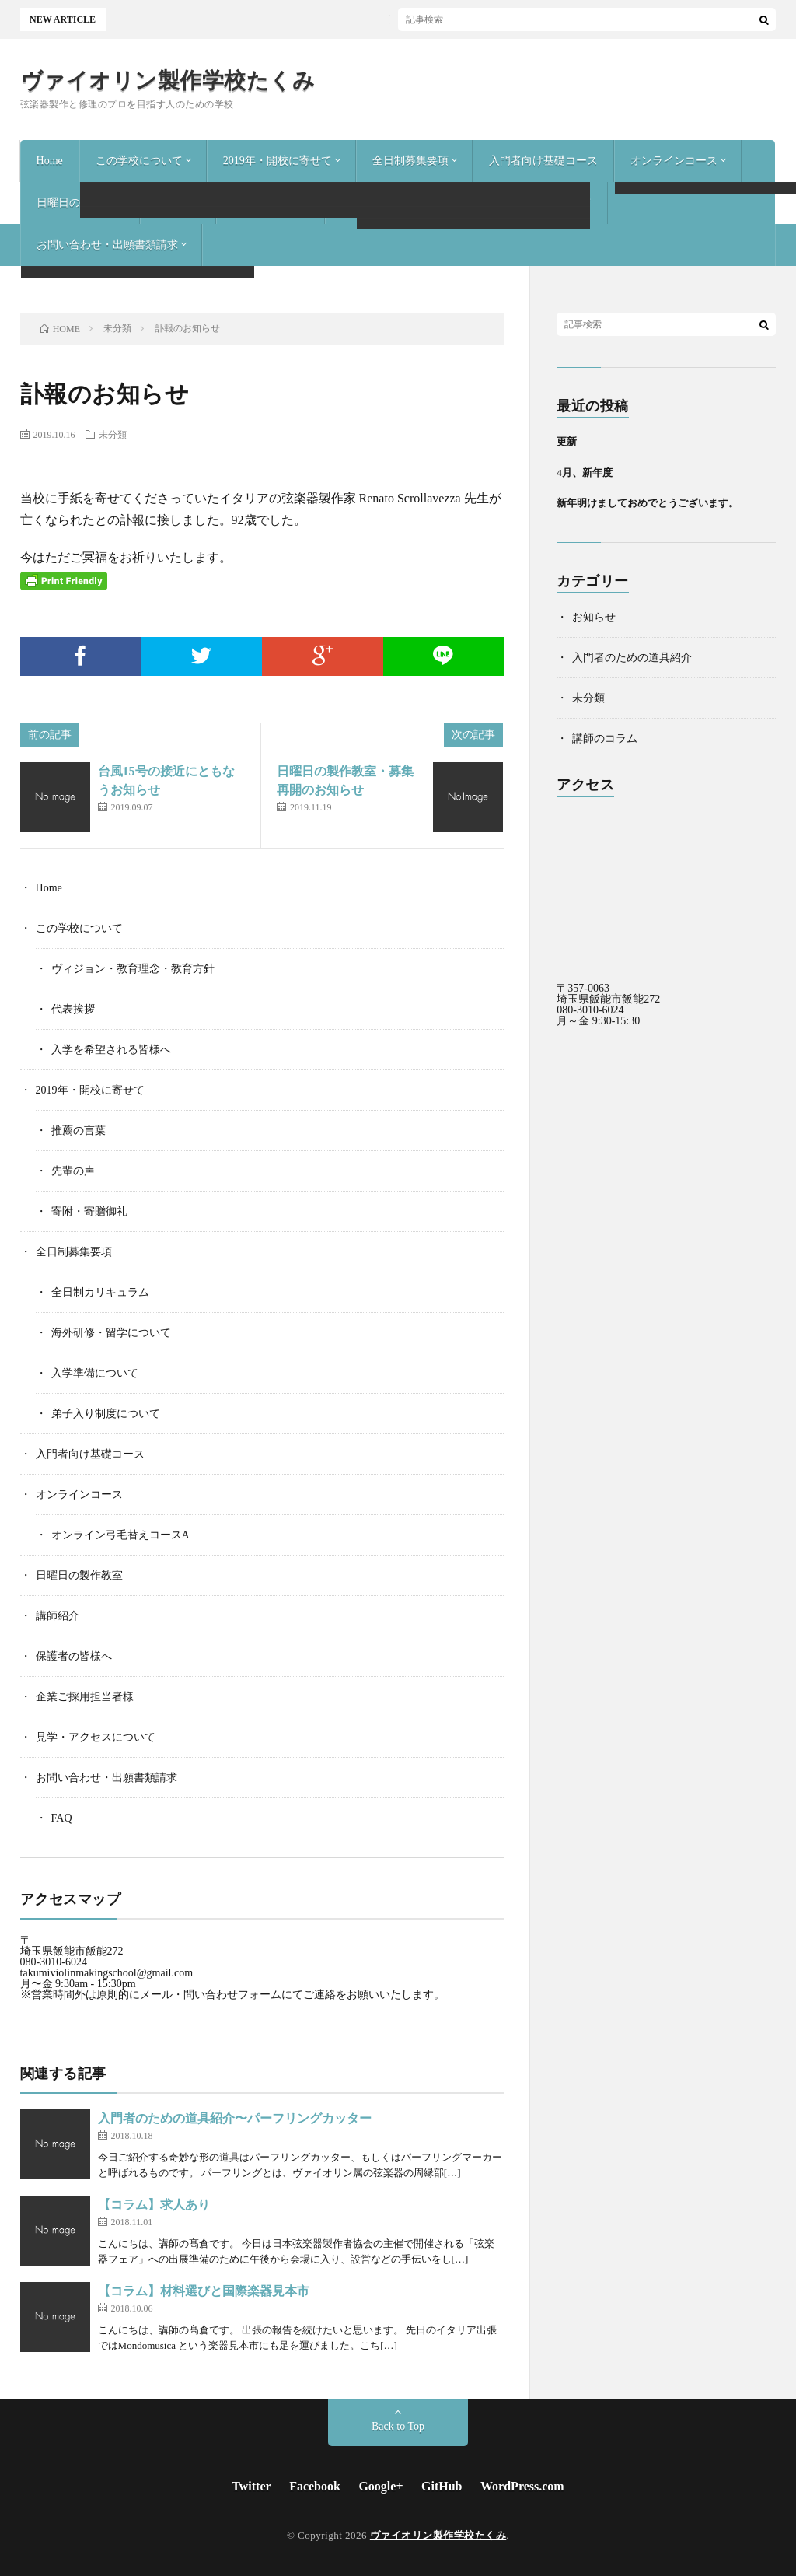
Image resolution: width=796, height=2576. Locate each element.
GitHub (441, 2486)
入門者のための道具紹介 (632, 657)
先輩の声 (73, 1171)
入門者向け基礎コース (543, 160)
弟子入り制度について (105, 1413)
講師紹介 (178, 202)
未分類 (113, 434)
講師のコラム (604, 738)
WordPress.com (522, 2486)
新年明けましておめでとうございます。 (647, 503)
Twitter (251, 2486)
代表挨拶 (73, 1009)
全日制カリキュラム (100, 1292)
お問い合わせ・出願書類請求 (107, 244)
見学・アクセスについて (532, 202)
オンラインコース (673, 160)
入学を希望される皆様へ (111, 1049)
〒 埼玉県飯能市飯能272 (72, 1945)
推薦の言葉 (78, 1130)
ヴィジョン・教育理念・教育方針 (133, 969)
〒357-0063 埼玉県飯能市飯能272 (608, 993)
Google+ (380, 2486)
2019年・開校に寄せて (277, 160)
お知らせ (594, 617)
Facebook (314, 2486)
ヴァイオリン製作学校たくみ (168, 81)
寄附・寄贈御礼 (89, 1211)
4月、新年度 (585, 472)
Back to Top (398, 2426)
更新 (567, 441)
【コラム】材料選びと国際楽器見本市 (203, 2291)
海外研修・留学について (111, 1333)
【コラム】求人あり (154, 2204)
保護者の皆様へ (270, 202)
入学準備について (94, 1373)
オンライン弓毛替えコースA (120, 1535)
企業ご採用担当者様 (390, 202)
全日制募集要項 (410, 160)
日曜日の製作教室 (80, 202)
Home (50, 160)
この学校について (139, 160)
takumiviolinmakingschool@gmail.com (106, 1973)
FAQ (61, 1818)
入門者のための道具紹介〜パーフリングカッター (235, 2118)
